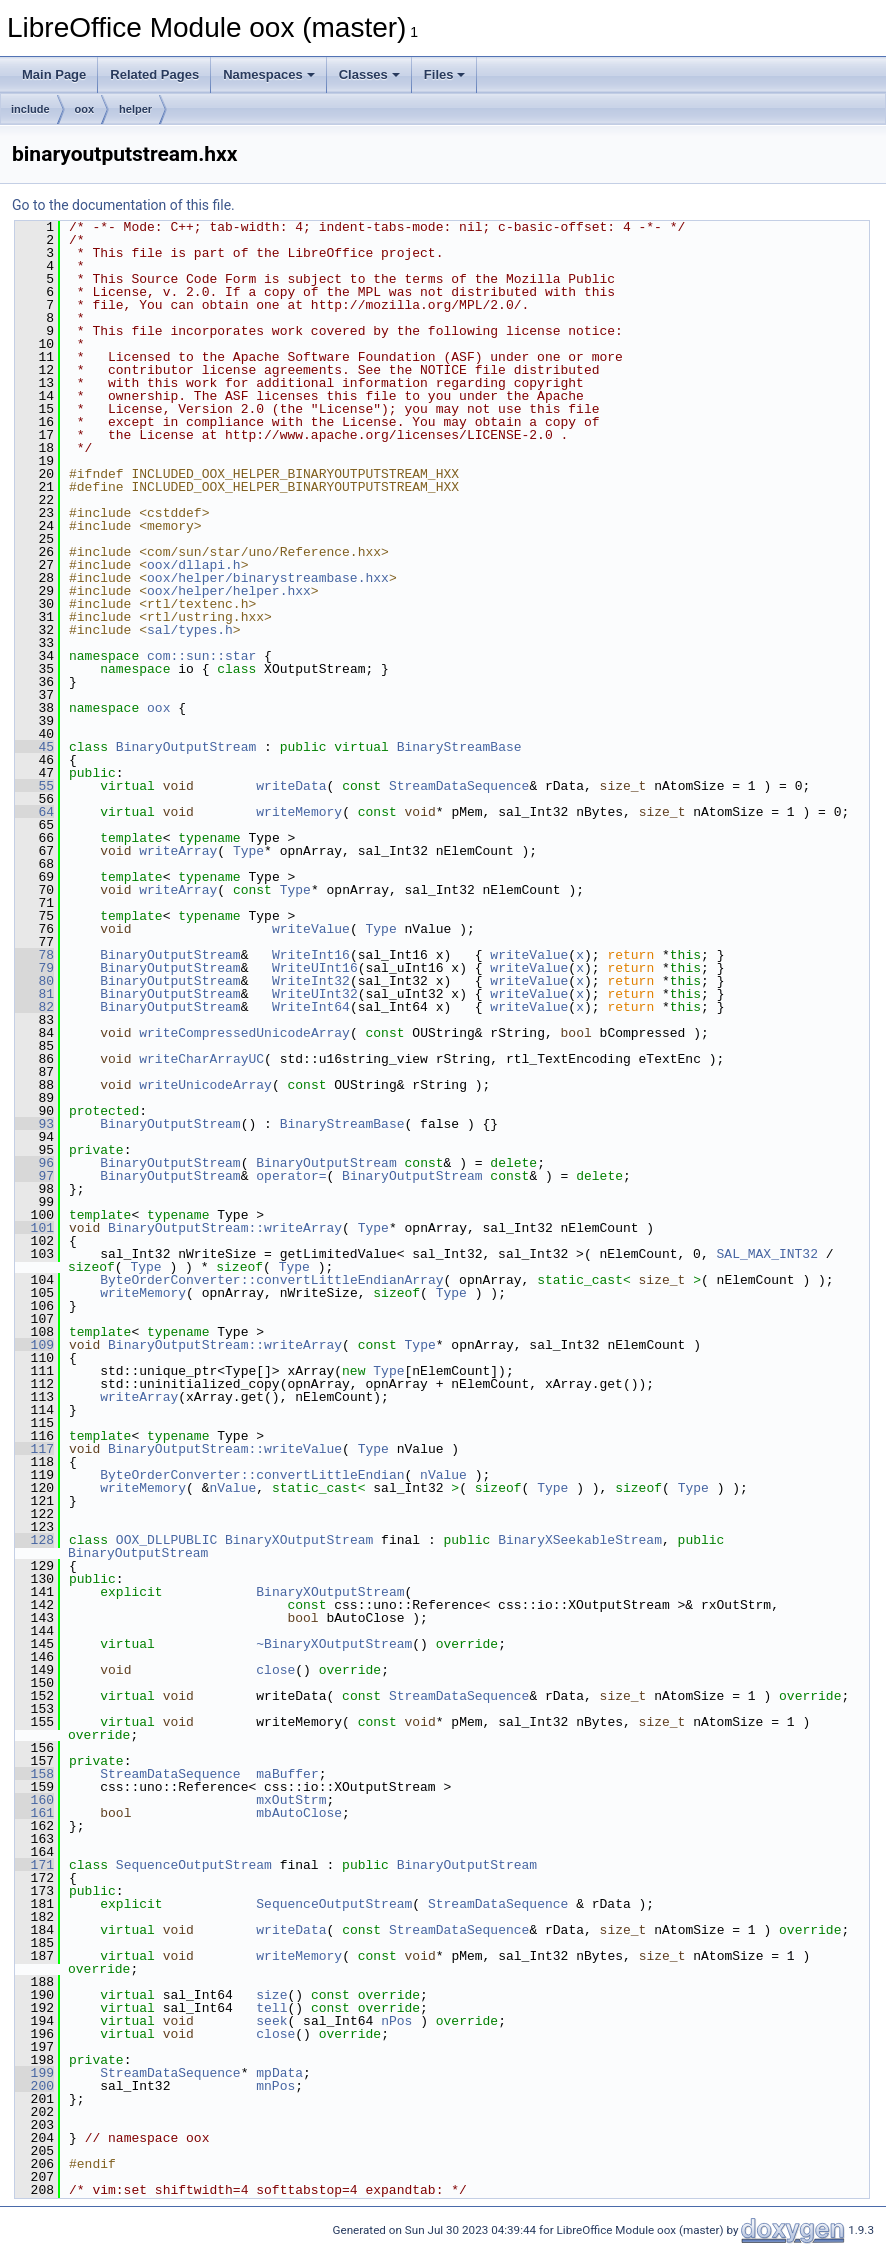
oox (85, 109)
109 (34, 1345)
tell (271, 2008)
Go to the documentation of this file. (123, 205)
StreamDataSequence (459, 786)
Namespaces (269, 74)
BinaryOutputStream (186, 747)
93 (34, 1124)
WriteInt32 (311, 981)
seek (271, 2021)
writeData (291, 786)
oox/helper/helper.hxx (229, 591)
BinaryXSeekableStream (580, 1540)
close (275, 1670)
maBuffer (287, 1774)
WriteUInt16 (315, 968)
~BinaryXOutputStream (334, 1644)
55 (34, 786)
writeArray (178, 851)
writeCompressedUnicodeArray (244, 1033)
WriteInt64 (311, 1007)
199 (34, 2073)
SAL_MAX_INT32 (766, 1254)
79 (34, 968)
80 (34, 981)
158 (34, 1774)
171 (34, 1865)
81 (34, 994)
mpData (279, 2073)
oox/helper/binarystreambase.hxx (268, 578)
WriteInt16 (311, 955)
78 (34, 955)
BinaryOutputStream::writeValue (225, 1449)
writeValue (311, 929)
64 (34, 812)
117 (34, 1449)
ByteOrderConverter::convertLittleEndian (252, 1475)
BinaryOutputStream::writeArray (225, 1228)
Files (445, 74)
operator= (291, 1176)
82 (34, 1007)
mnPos (275, 2086)
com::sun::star (201, 656)
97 (34, 1176)
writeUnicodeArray (205, 1085)
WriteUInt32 (315, 994)
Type (248, 851)
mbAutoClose (299, 1813)
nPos (396, 2021)
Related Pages (154, 74)
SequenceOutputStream (194, 1865)
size (271, 1995)
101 (34, 1228)
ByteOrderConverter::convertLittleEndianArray (271, 1280)
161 (34, 1813)
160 (34, 1800)
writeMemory (299, 812)
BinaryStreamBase (459, 747)
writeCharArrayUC (201, 1059)
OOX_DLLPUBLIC (166, 1540)
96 (34, 1163)
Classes (369, 74)
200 (34, 2086)
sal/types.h (190, 630)
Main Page (54, 74)
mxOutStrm (291, 1800)
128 (34, 1540)
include (30, 109)
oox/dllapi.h (194, 565)
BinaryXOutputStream (299, 1540)
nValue (443, 1475)
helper (135, 109)
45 (34, 747)
